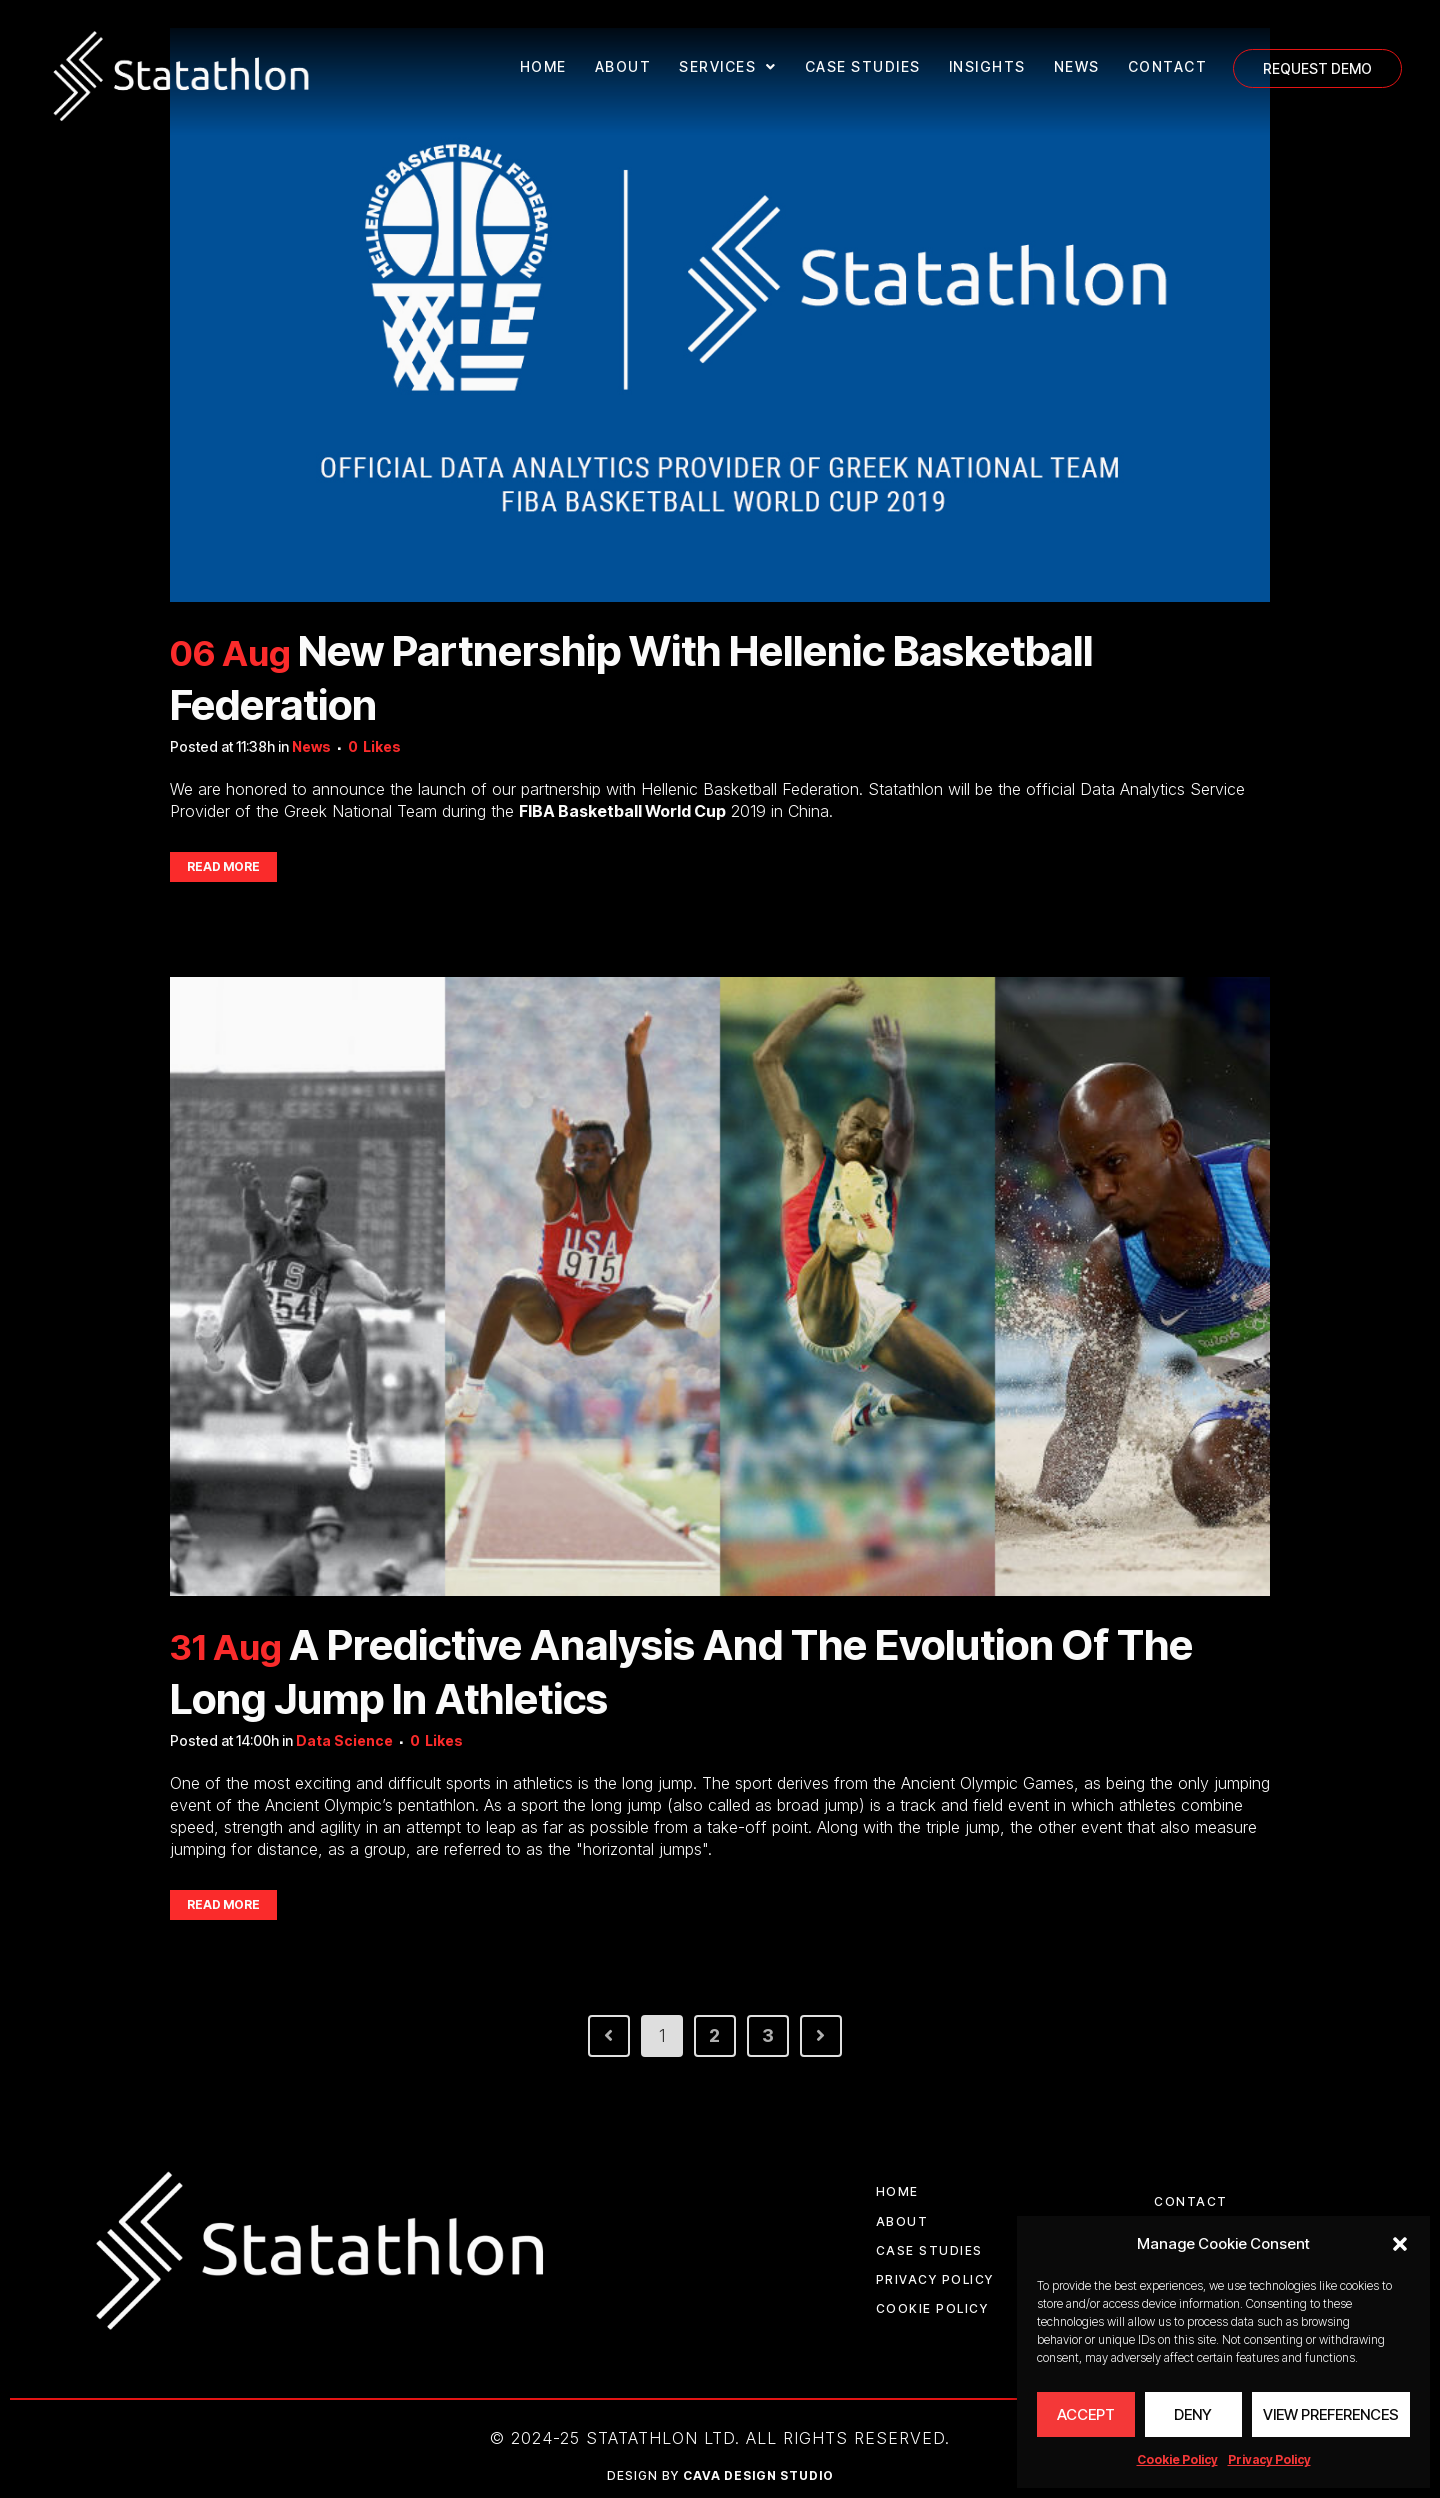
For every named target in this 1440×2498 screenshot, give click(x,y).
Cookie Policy (1177, 2459)
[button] (1400, 2244)
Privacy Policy (1269, 2459)
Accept (1086, 2414)
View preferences (1331, 2414)
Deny (1193, 2414)
